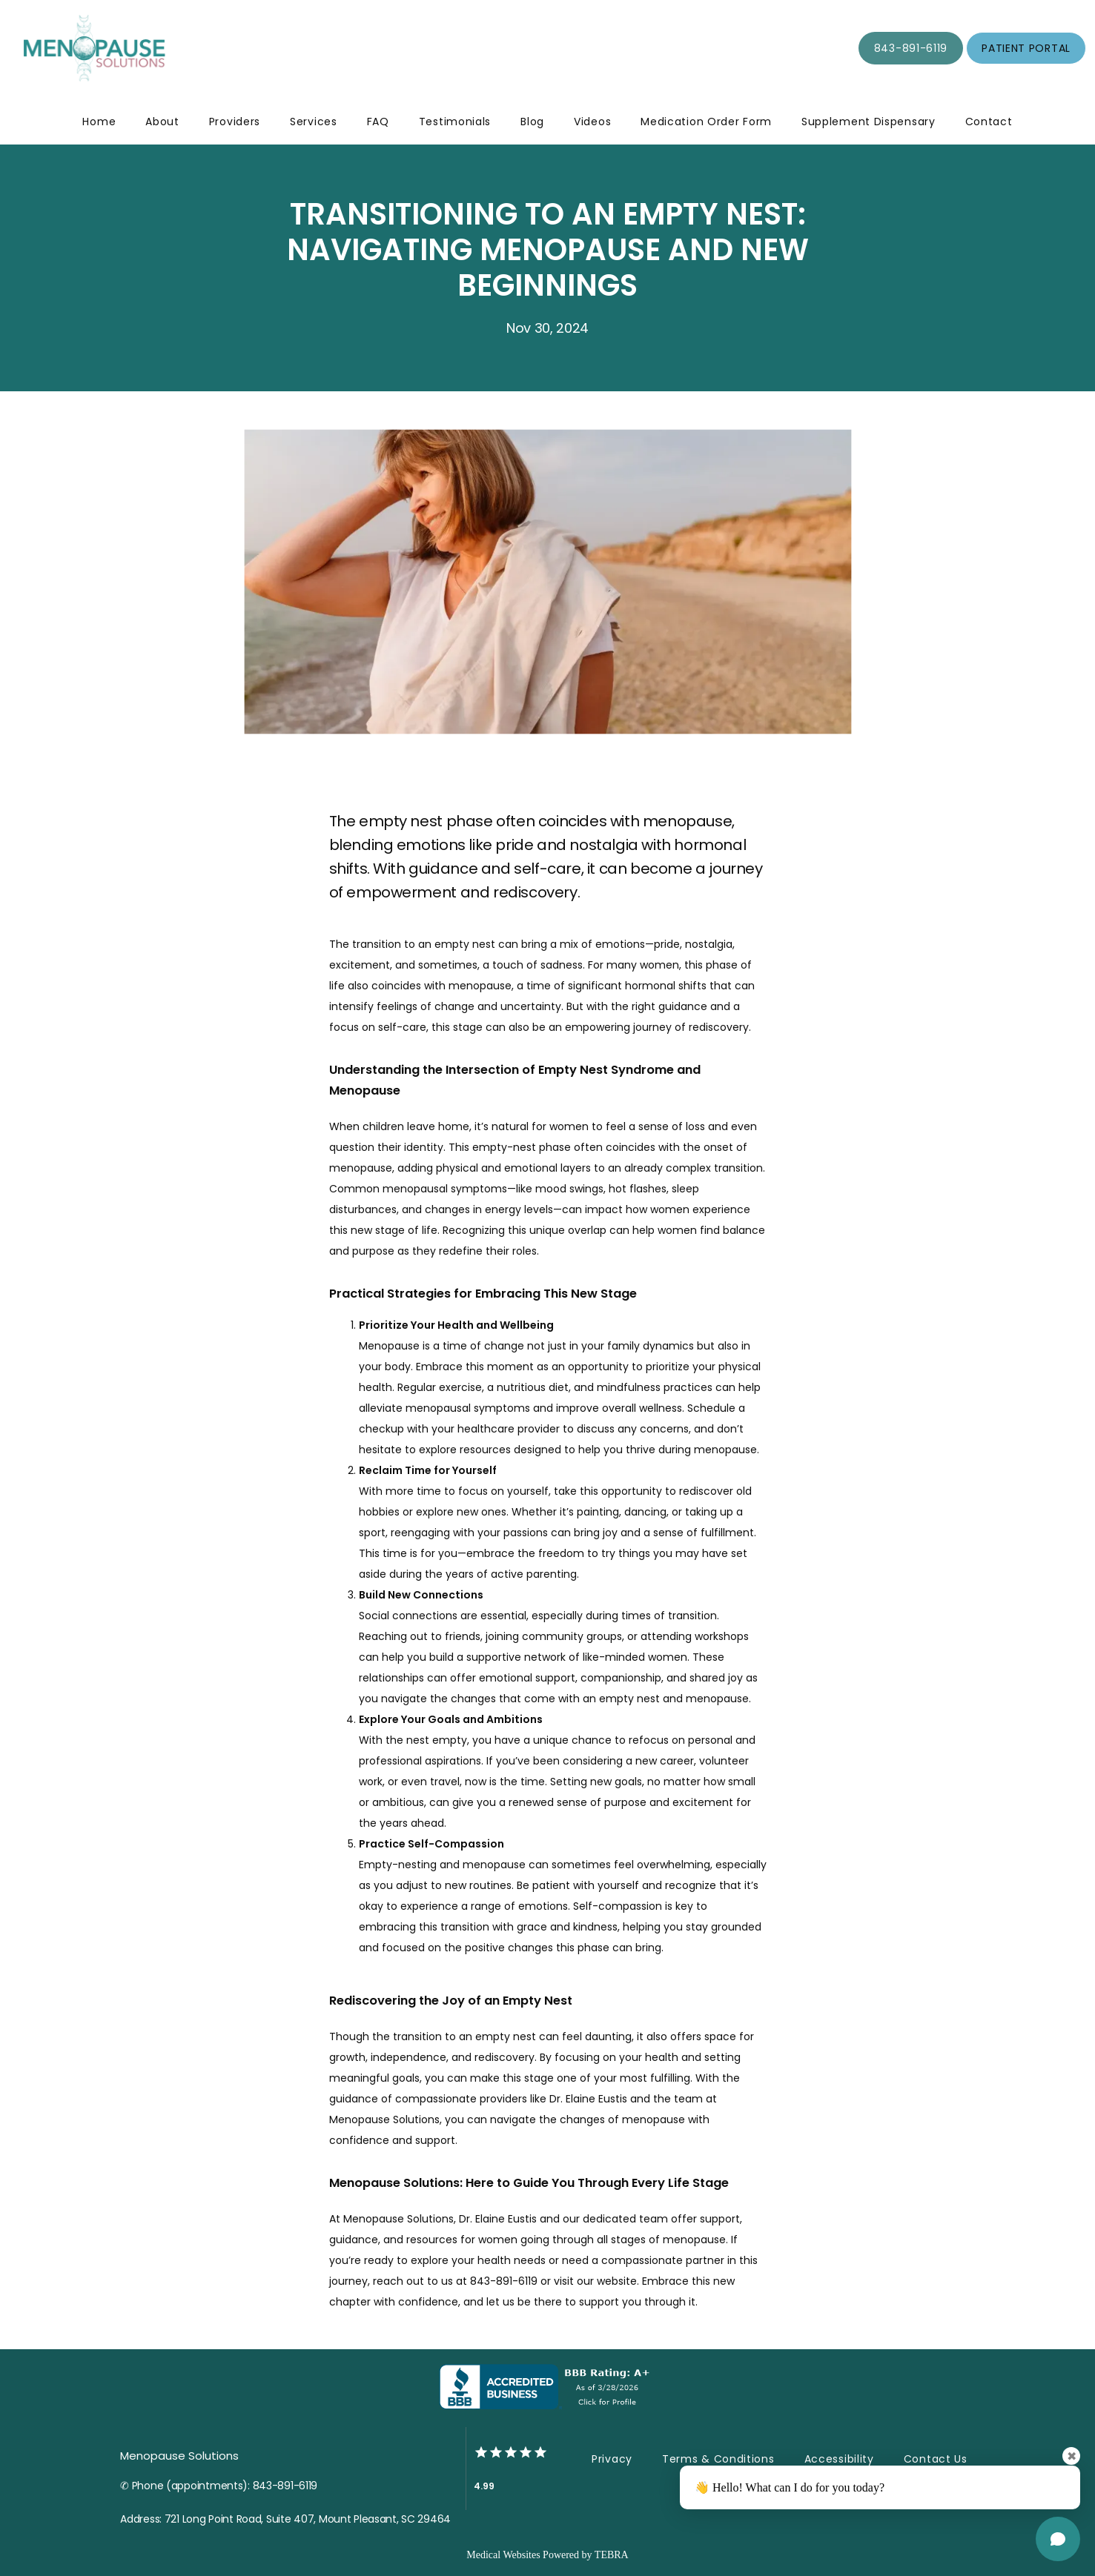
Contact (989, 121)
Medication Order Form (706, 121)
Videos (592, 121)
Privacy (612, 2458)
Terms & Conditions (718, 2458)
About (162, 121)
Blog (532, 121)
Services (313, 121)
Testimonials (455, 121)
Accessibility (839, 2458)
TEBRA (612, 2554)
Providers (234, 121)
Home (99, 121)
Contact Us (935, 2458)
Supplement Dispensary (868, 121)
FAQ (378, 121)
